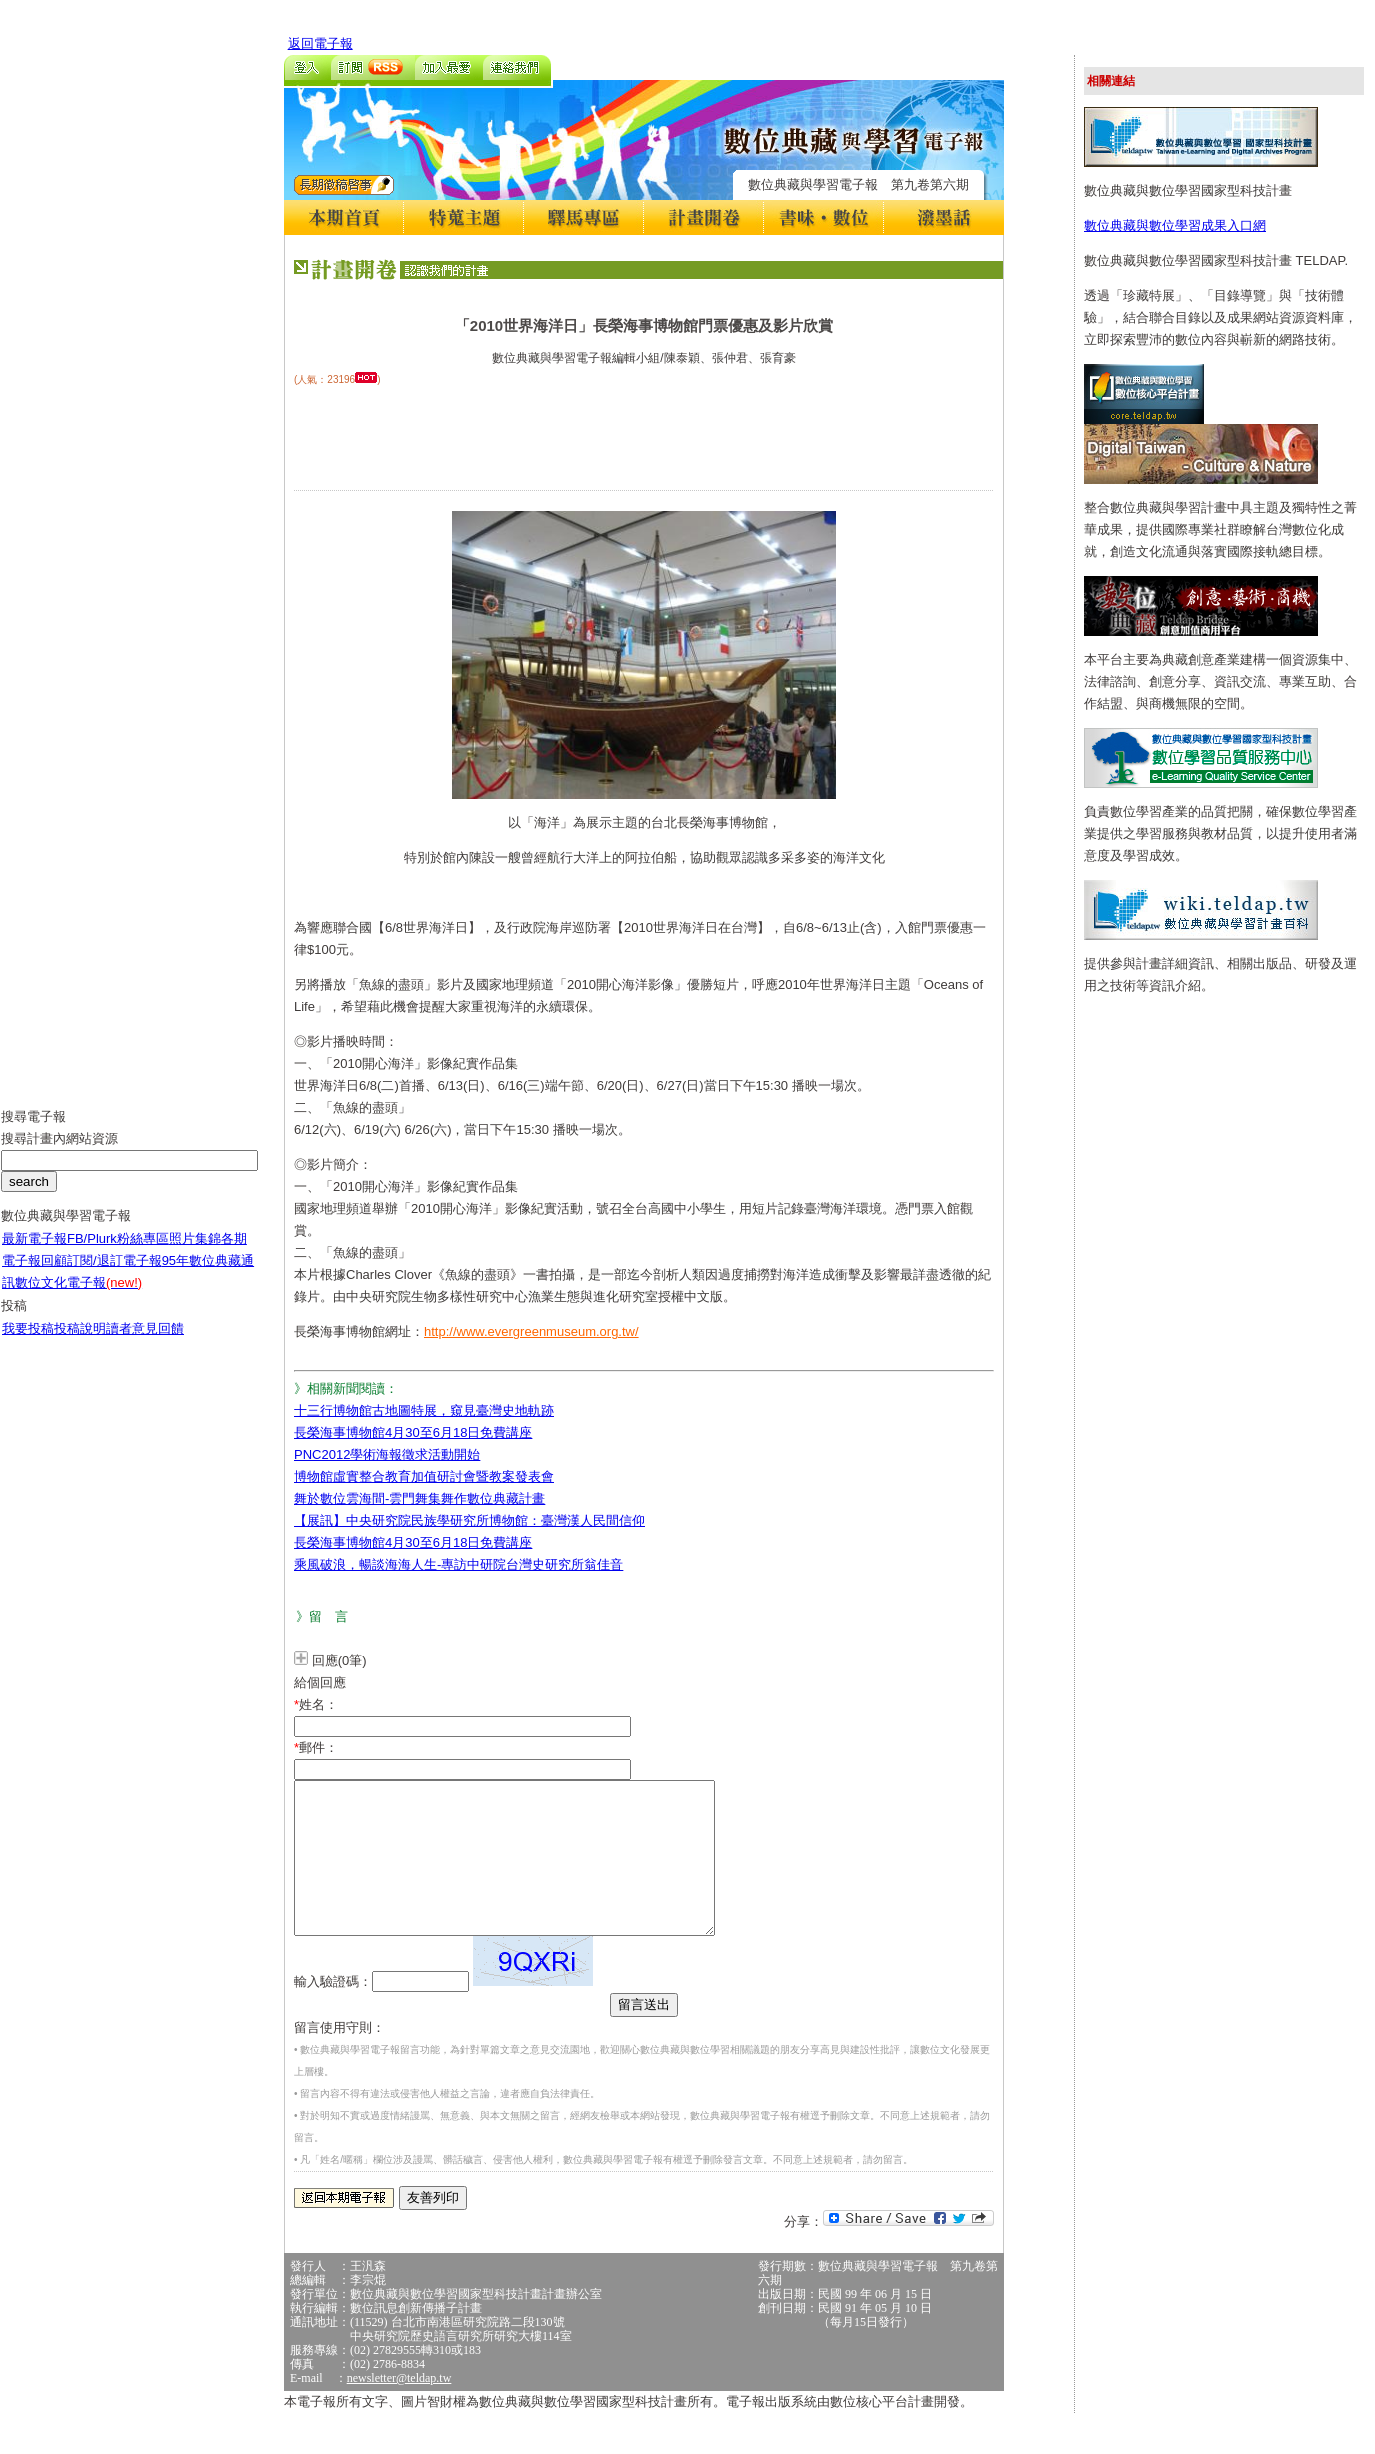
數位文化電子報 (78, 1297)
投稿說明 (80, 1343)
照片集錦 (195, 1253)
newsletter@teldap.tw (399, 2408)
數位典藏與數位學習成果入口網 (1175, 225)
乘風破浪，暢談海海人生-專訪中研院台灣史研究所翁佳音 (458, 1564)
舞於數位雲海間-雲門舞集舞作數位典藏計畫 (419, 1498)
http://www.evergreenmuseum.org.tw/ (531, 1331)
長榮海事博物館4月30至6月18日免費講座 (413, 1432)
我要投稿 (28, 1343)
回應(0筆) (339, 1660)
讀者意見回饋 (145, 1343)
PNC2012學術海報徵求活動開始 (387, 1454)
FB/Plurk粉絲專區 (118, 1253)
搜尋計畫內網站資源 (59, 1153)
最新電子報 (34, 1253)
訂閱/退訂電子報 (114, 1275)
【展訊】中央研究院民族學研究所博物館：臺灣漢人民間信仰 (469, 1520)
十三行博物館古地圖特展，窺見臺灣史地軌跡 (424, 1410)
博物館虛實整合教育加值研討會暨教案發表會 (424, 1476)
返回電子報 (320, 43)
